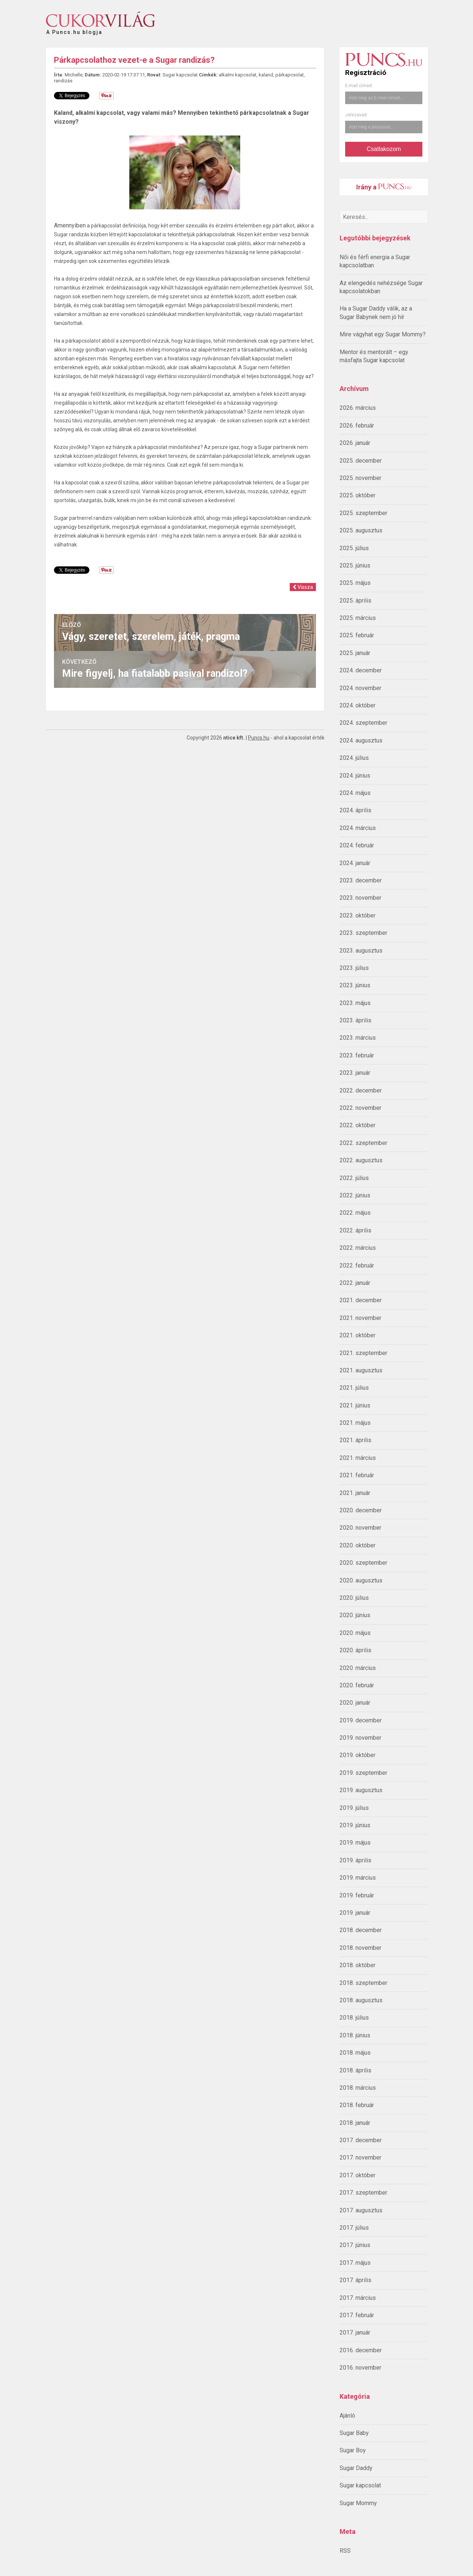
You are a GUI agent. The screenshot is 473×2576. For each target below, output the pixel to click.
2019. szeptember (363, 1772)
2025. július (354, 548)
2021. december (361, 1300)
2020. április (355, 1650)
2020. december (361, 1510)
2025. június (355, 565)
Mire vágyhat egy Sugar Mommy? (383, 334)
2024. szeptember (363, 722)
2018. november (360, 1947)
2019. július (354, 1807)
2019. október (357, 1755)
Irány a (383, 187)
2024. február (357, 845)
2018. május (355, 2052)
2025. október (357, 495)
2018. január (355, 2122)
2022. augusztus (361, 1160)
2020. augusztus (361, 1580)
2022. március (358, 1247)
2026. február (357, 425)
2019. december (361, 1720)
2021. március (358, 1457)
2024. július (354, 757)
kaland (266, 75)
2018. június (355, 2035)
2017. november (360, 2157)
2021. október (357, 1335)
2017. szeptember (363, 2192)
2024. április (355, 810)
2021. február (357, 1475)
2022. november (360, 1107)
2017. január (355, 2332)
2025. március (358, 617)
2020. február (357, 1685)
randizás (63, 80)
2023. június (355, 985)
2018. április (355, 2070)
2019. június (355, 1825)
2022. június (355, 1195)
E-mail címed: (359, 85)
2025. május (355, 582)
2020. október (357, 1545)
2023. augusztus (361, 950)
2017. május (355, 2262)
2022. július (354, 1177)
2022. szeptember (363, 1142)
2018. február (357, 2105)
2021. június (355, 1405)
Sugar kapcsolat (360, 2485)
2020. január (355, 1702)
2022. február (357, 1265)
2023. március (358, 1037)
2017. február (357, 2315)
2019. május (355, 1842)
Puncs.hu (258, 738)
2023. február (357, 1055)
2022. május (355, 1212)
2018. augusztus (361, 2000)
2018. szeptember (363, 1982)
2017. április (355, 2280)
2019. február (357, 1895)
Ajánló (347, 2415)
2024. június (355, 775)
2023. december (361, 880)
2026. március (358, 407)
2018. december (361, 1930)
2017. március (358, 2297)
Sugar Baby (354, 2432)
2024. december (361, 670)
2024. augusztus (361, 740)
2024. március (358, 827)
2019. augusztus (361, 1790)
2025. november (360, 477)
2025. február (357, 635)
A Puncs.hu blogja (74, 29)
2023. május (355, 1002)
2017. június (355, 2245)
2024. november (360, 688)
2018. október (357, 1965)
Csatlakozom (384, 149)
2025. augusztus (361, 530)
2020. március (358, 1667)
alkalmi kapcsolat (237, 75)
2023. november (360, 897)
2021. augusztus (361, 1370)
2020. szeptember (363, 1562)
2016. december (361, 2350)
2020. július (354, 1597)
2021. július (354, 1387)
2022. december (361, 1090)
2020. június (355, 1615)
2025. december (361, 460)
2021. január (355, 1492)
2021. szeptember (363, 1352)
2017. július (354, 2227)
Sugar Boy (353, 2450)
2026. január (355, 442)
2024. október (357, 705)
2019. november (360, 1737)
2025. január (355, 652)
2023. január (355, 1072)
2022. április (355, 1230)
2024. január (355, 863)
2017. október (357, 2175)
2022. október (357, 1125)
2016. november (360, 2367)
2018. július (354, 2017)
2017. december (361, 2140)
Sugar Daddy (356, 2468)
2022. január (355, 1282)
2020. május (355, 1632)
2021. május (355, 1422)
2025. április (355, 600)
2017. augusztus (361, 2210)
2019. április (355, 1860)
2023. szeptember (363, 932)
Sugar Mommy (358, 2503)
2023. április (355, 1020)
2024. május (355, 792)
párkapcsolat (289, 75)
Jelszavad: (356, 115)
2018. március (358, 2087)
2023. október (357, 915)
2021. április (355, 1440)
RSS (345, 2550)
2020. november (360, 1527)
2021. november (360, 1317)
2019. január (355, 1912)
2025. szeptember (363, 513)
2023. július (354, 967)
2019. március (358, 1877)
